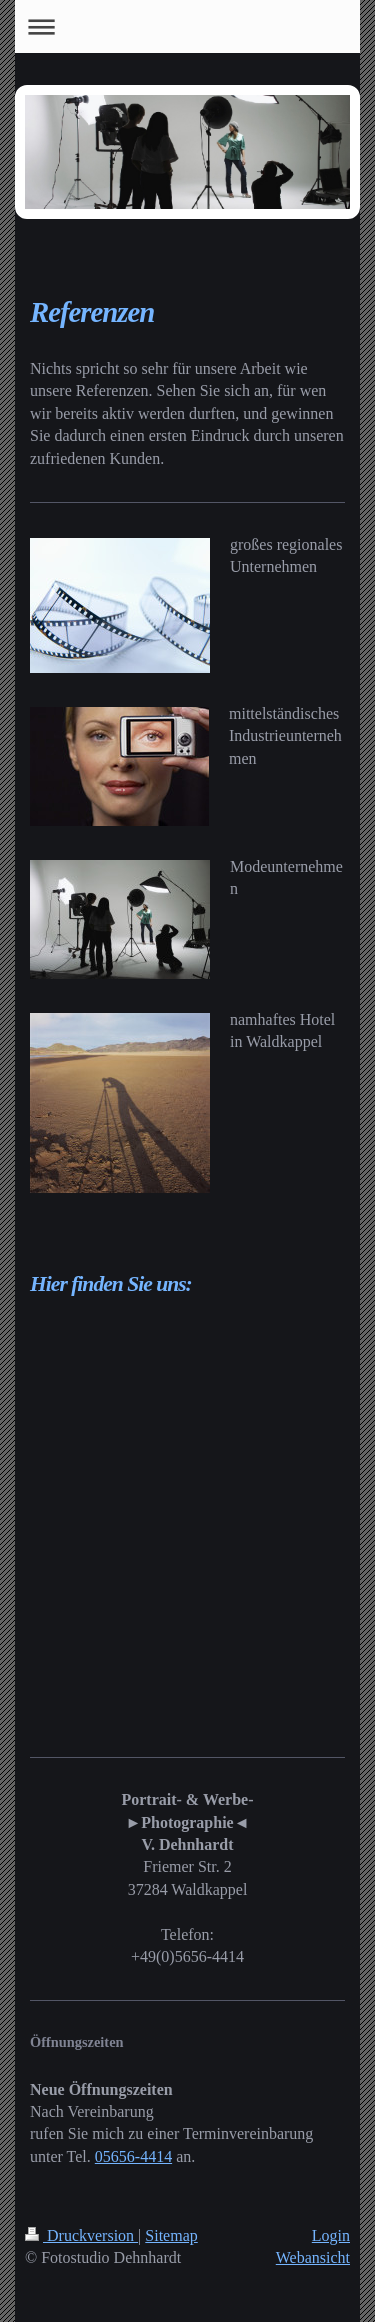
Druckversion (81, 2235)
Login (331, 2235)
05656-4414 (133, 2156)
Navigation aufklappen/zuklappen (187, 26)
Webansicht (313, 2257)
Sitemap (171, 2235)
